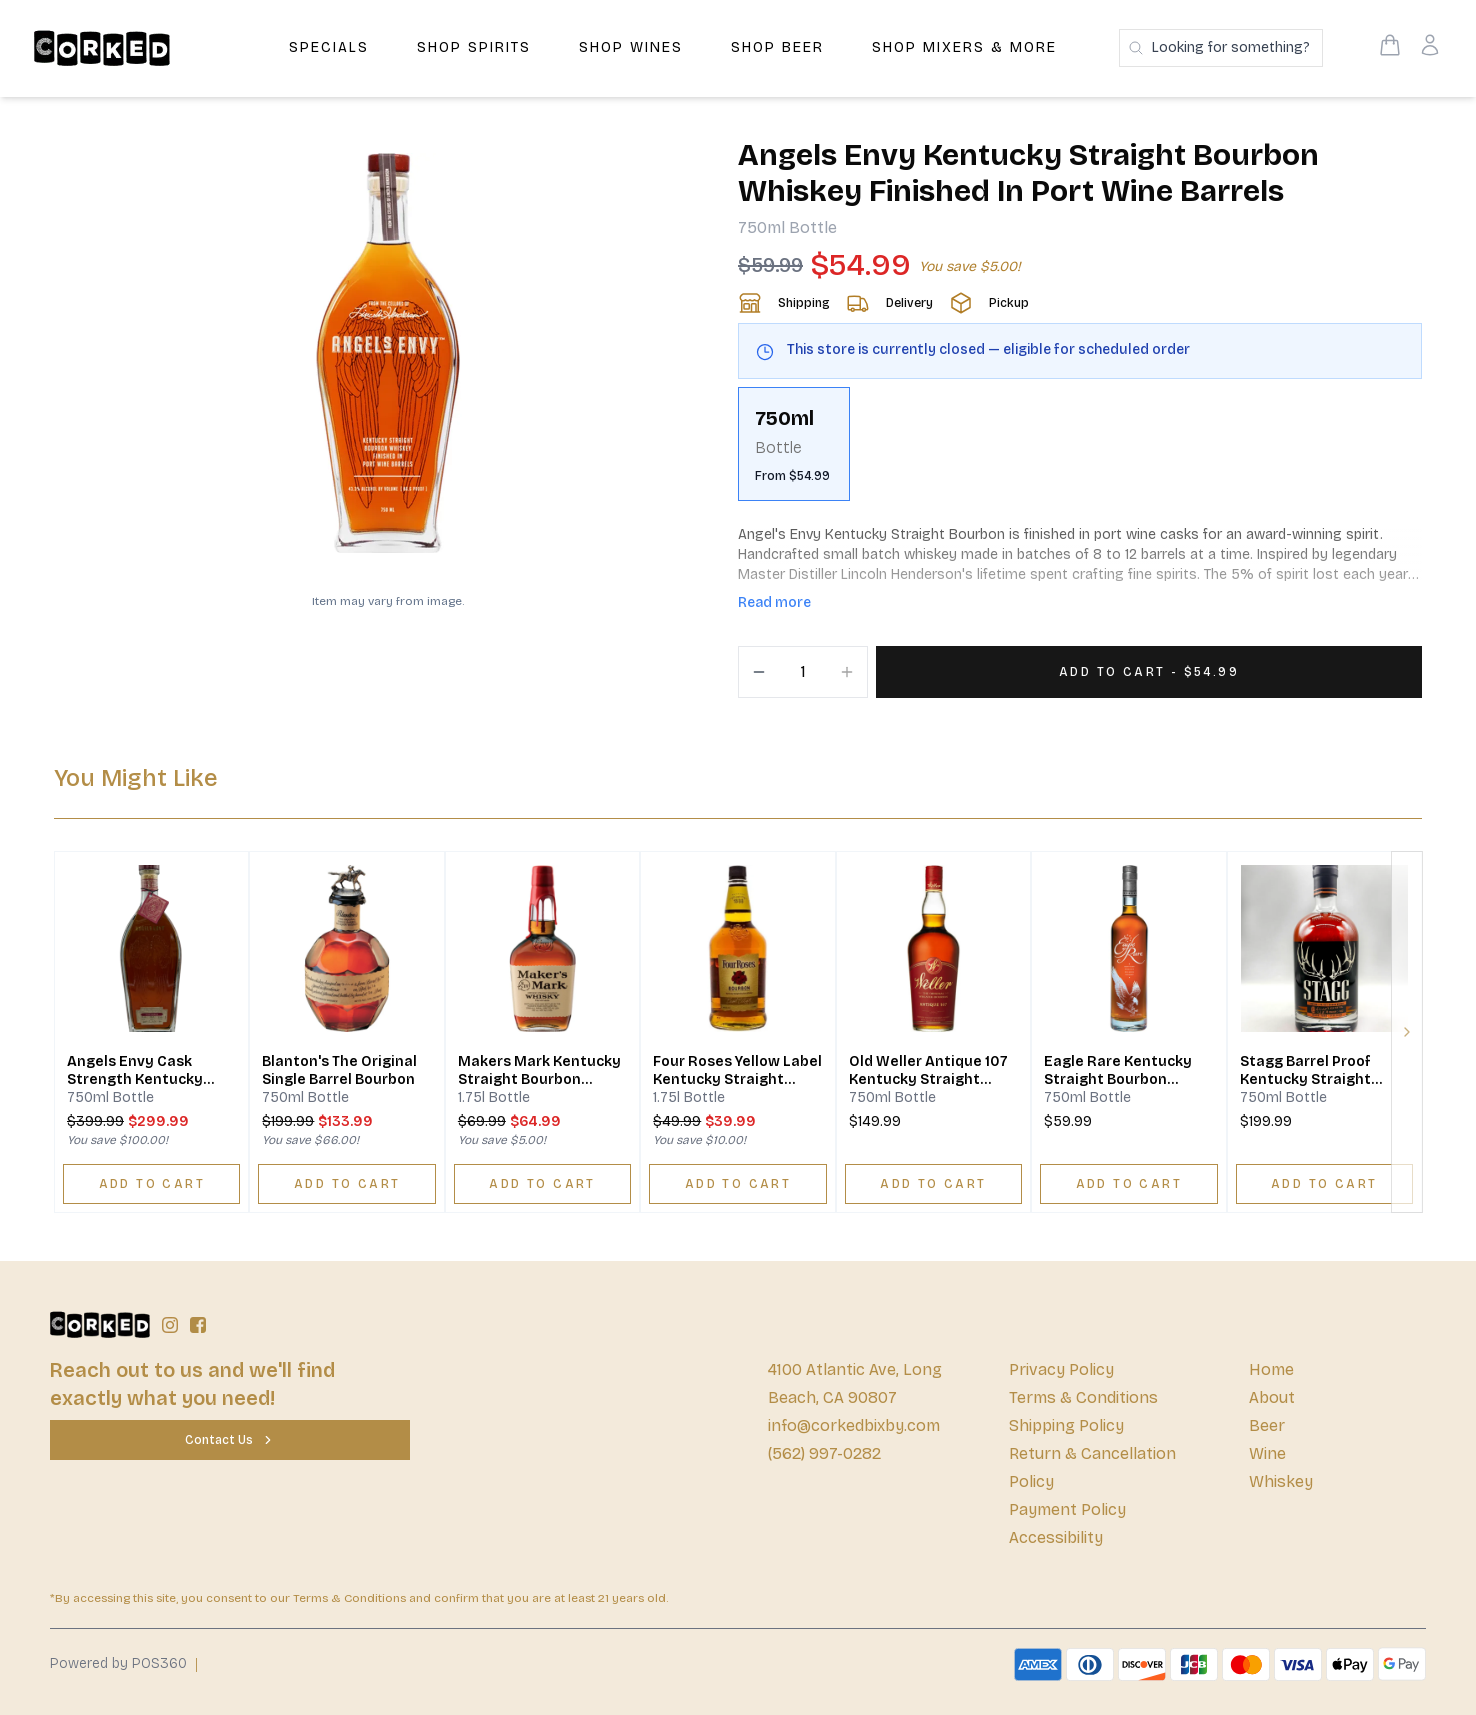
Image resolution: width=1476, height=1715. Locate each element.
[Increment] (847, 672)
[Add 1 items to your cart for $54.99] (1149, 672)
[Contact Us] (230, 1440)
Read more (774, 602)
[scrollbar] (1080, 452)
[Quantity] (803, 672)
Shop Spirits (474, 47)
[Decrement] (759, 672)
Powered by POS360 (118, 1663)
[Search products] (1221, 48)
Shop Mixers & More (964, 47)
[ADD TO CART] (151, 1184)
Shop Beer (777, 47)
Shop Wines (631, 47)
